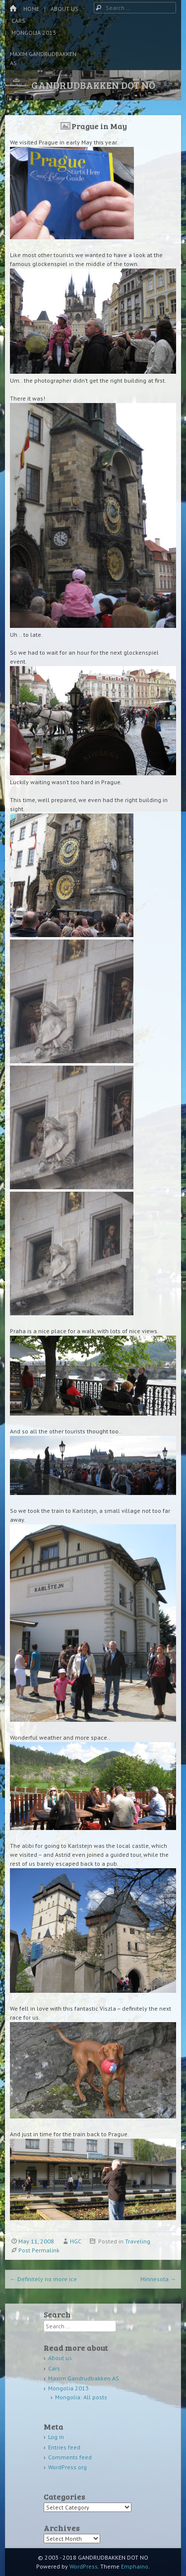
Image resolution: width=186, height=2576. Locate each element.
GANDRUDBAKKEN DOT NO (93, 85)
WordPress (83, 2566)
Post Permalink (39, 2250)
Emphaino (134, 2566)
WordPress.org (67, 2467)
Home (31, 8)
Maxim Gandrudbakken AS (43, 58)
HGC (75, 2241)
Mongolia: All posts (81, 2397)
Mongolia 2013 (33, 32)
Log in (56, 2436)
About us (64, 8)
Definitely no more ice (43, 2279)
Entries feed (64, 2447)
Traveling (137, 2241)
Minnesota (158, 2279)
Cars (18, 20)
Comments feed (70, 2457)
